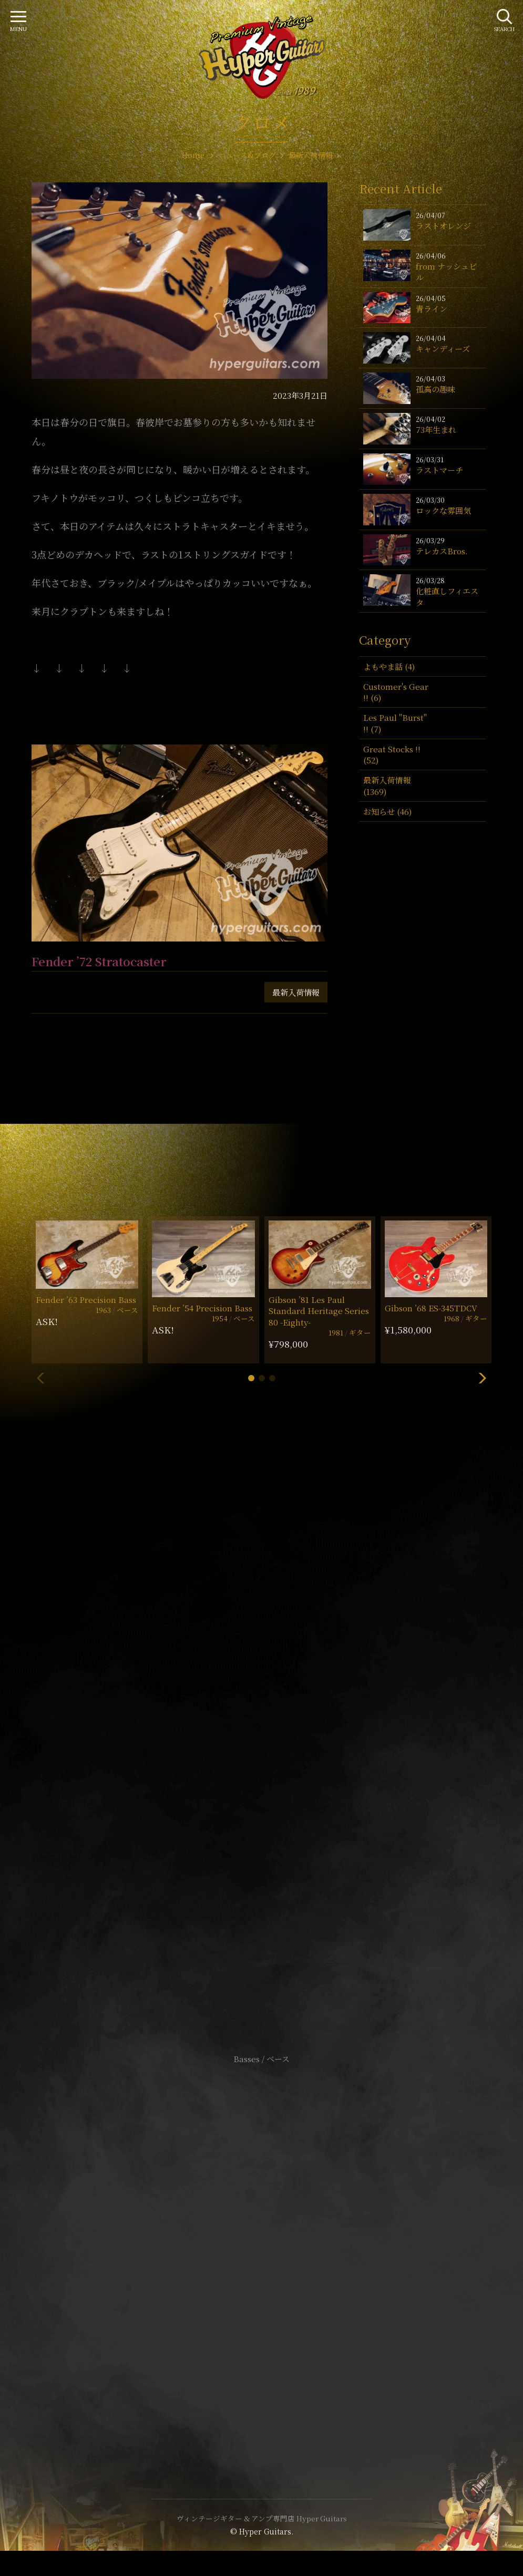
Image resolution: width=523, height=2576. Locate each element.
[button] (251, 1378)
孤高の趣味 (435, 389)
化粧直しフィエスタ (447, 596)
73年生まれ (436, 429)
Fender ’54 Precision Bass (202, 1307)
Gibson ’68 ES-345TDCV (431, 1307)
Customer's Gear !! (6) (395, 692)
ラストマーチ (439, 469)
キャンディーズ (443, 348)
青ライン (431, 308)
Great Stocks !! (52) (392, 754)
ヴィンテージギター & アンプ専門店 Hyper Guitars (262, 2518)
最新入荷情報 (296, 992)
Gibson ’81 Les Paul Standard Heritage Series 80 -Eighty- (319, 1311)
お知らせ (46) (387, 811)
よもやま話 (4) (389, 666)
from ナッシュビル (446, 272)
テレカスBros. (442, 550)
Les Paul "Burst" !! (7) (395, 723)
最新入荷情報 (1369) (387, 785)
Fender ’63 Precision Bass (86, 1299)
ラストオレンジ (443, 225)
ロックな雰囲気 (443, 510)
